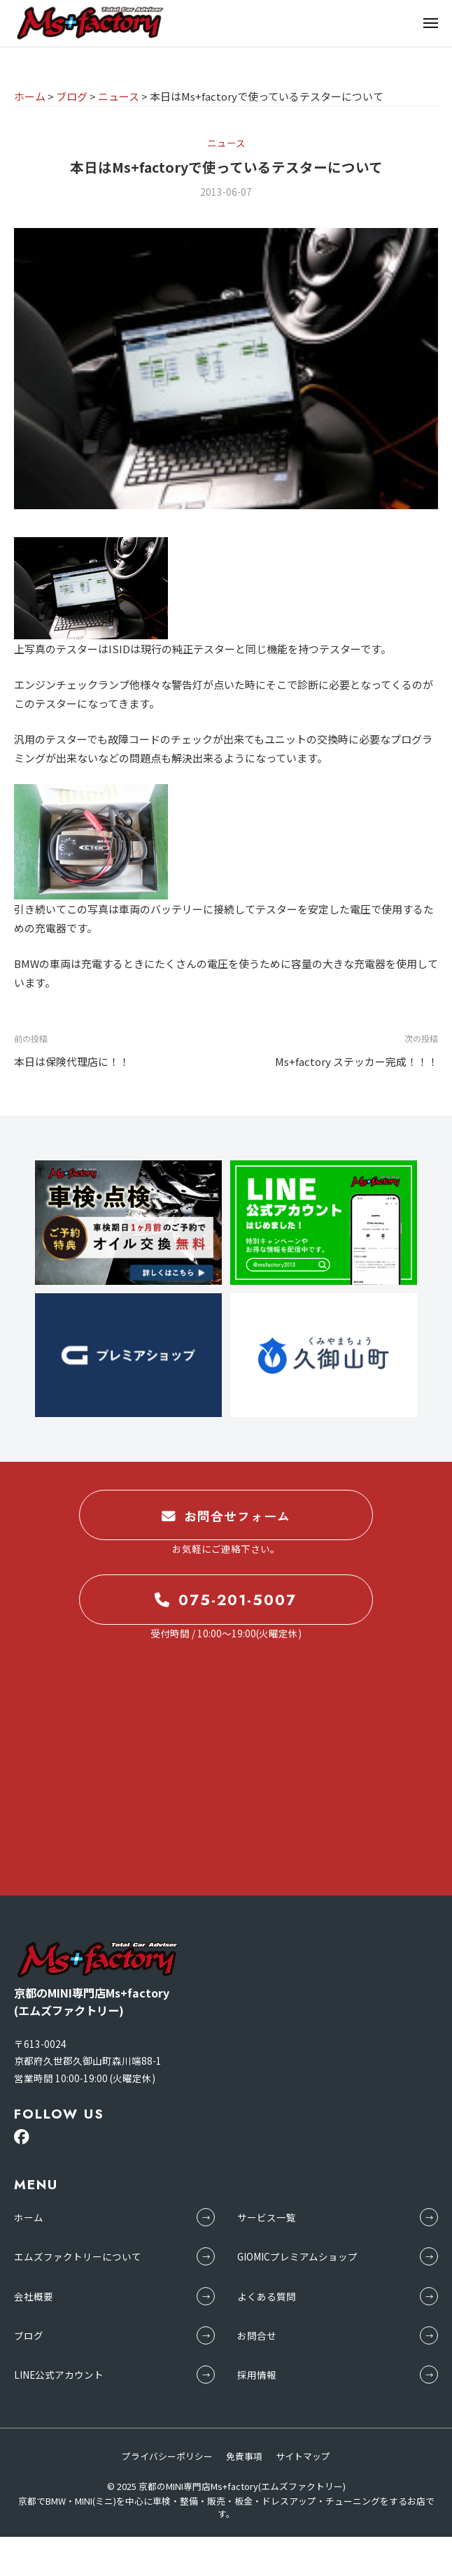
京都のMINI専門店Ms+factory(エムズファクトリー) (242, 2486)
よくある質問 (266, 2296)
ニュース (226, 143)
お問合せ (256, 2335)
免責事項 (244, 2456)
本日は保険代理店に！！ (71, 1061)
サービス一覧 (266, 2217)
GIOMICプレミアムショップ (297, 2256)
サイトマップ (303, 2456)
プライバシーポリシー (167, 2456)
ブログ (28, 2335)
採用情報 (256, 2375)
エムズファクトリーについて (77, 2256)
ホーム (28, 2217)
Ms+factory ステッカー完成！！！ (356, 1061)
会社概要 (33, 2296)
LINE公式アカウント (59, 2375)
